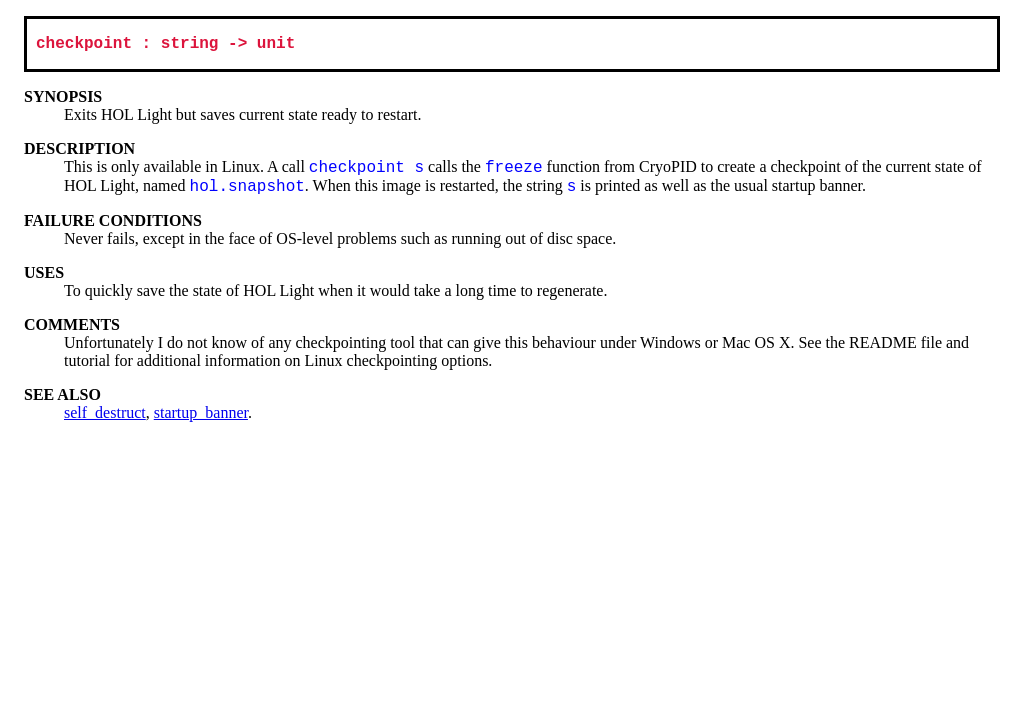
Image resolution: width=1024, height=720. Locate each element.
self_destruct (105, 416)
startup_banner (201, 416)
